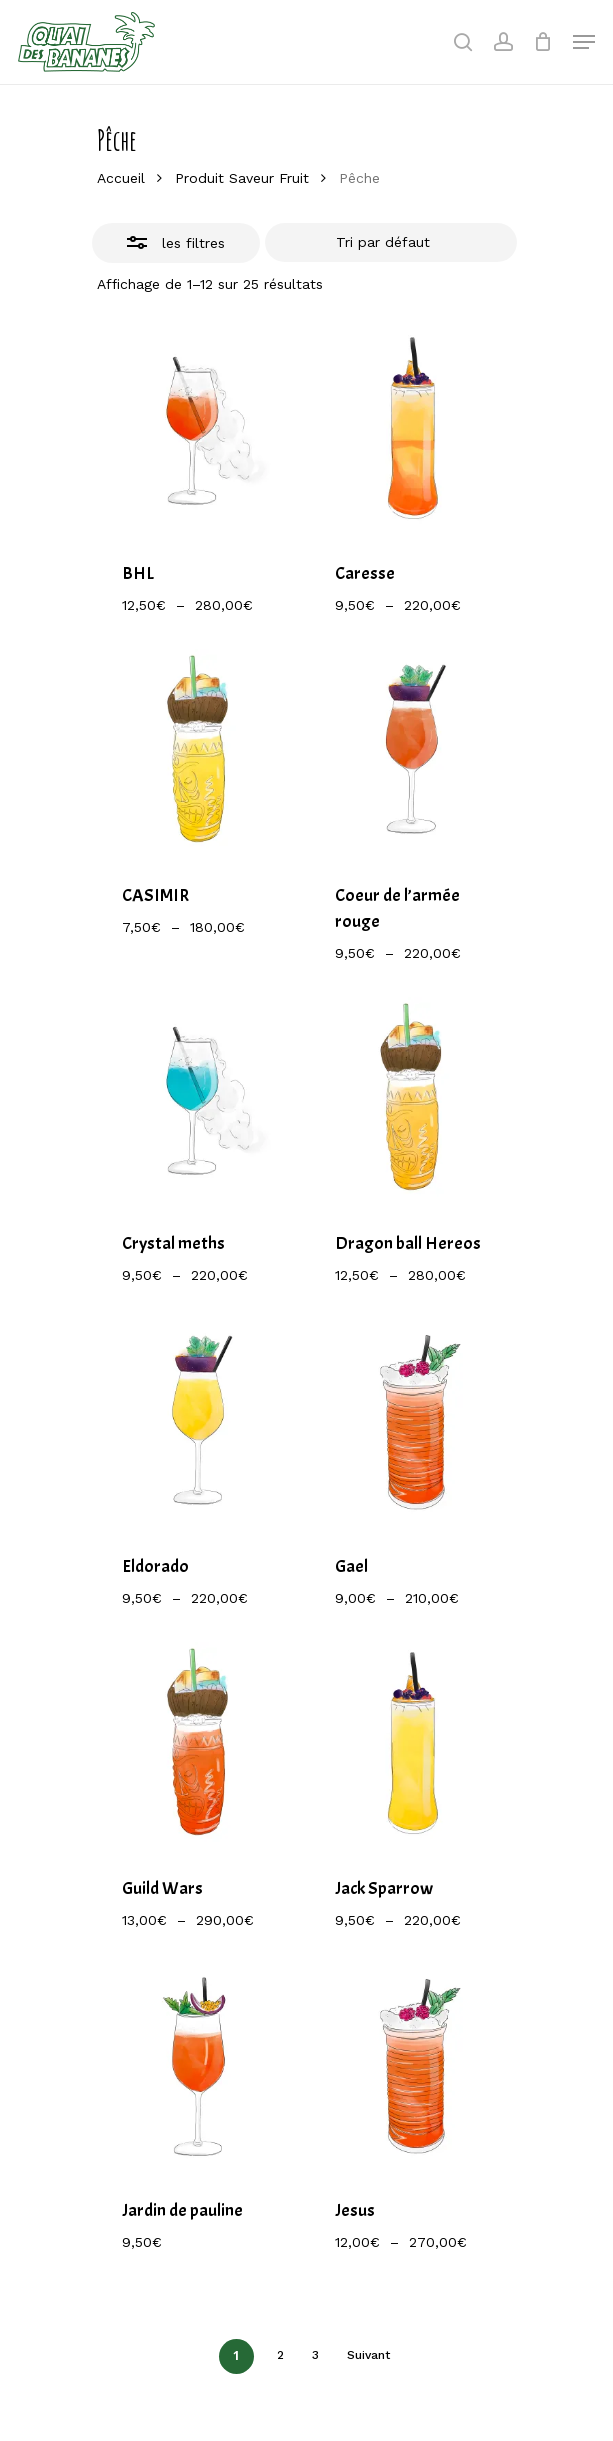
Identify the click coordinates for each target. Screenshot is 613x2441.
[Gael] (412, 1422)
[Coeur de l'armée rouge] (412, 751)
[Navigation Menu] (584, 42)
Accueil (121, 178)
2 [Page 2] (280, 2355)
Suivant (368, 2355)
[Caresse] (412, 429)
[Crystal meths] (199, 1099)
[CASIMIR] (199, 751)
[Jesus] (412, 2066)
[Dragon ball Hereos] (412, 1099)
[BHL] (199, 429)
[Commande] (391, 243)
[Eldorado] (199, 1422)
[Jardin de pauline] (199, 2066)
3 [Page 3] (315, 2355)
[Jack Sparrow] (412, 1744)
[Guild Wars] (199, 1744)
